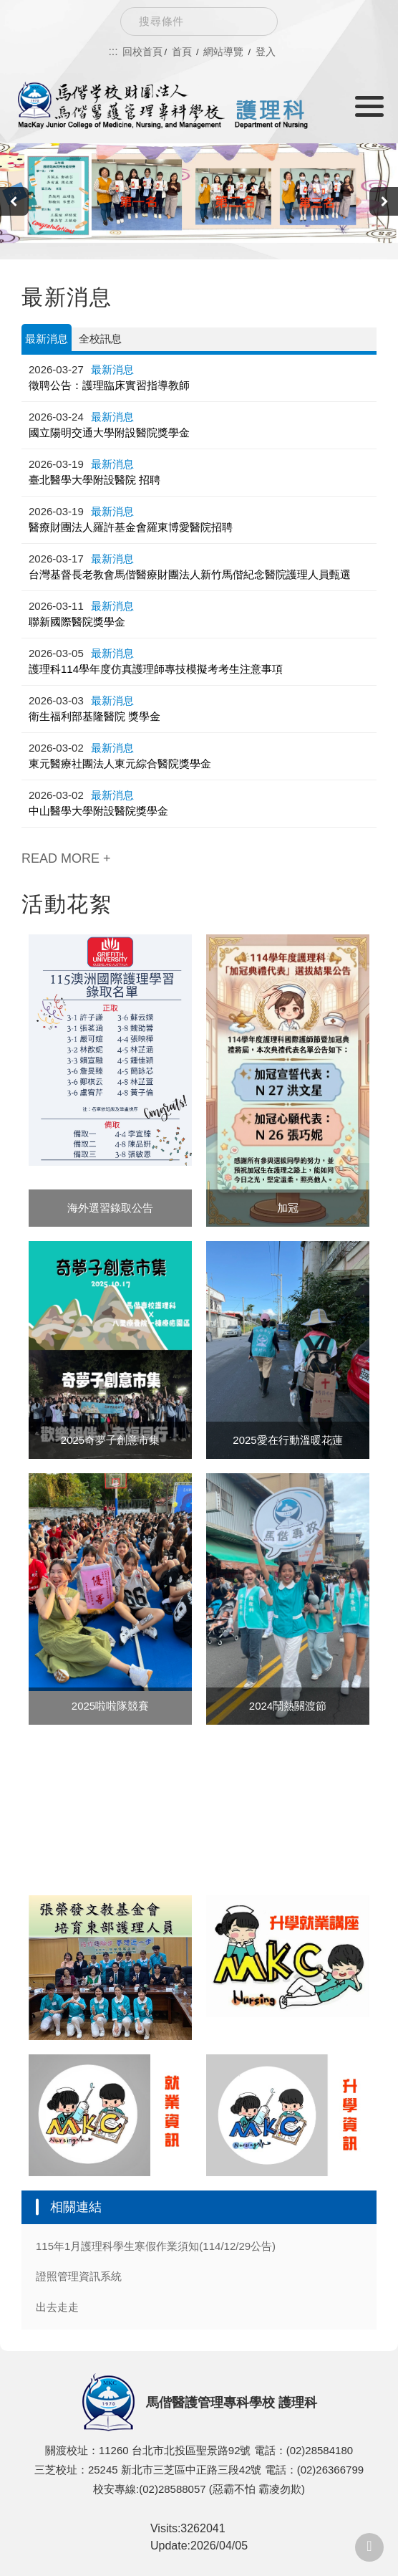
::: (112, 51)
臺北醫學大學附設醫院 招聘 (94, 480)
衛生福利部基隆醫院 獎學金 (94, 716)
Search (255, 21)
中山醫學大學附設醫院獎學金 (98, 811)
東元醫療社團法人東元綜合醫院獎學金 (120, 763)
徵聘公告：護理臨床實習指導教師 (109, 385)
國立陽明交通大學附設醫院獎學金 (109, 432)
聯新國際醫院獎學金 (77, 622)
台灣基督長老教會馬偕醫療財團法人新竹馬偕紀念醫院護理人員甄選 (190, 574)
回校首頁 (142, 51)
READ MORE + (66, 858)
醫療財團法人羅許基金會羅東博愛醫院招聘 (131, 527)
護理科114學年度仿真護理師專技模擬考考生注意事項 (156, 669)
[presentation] (14, 201)
